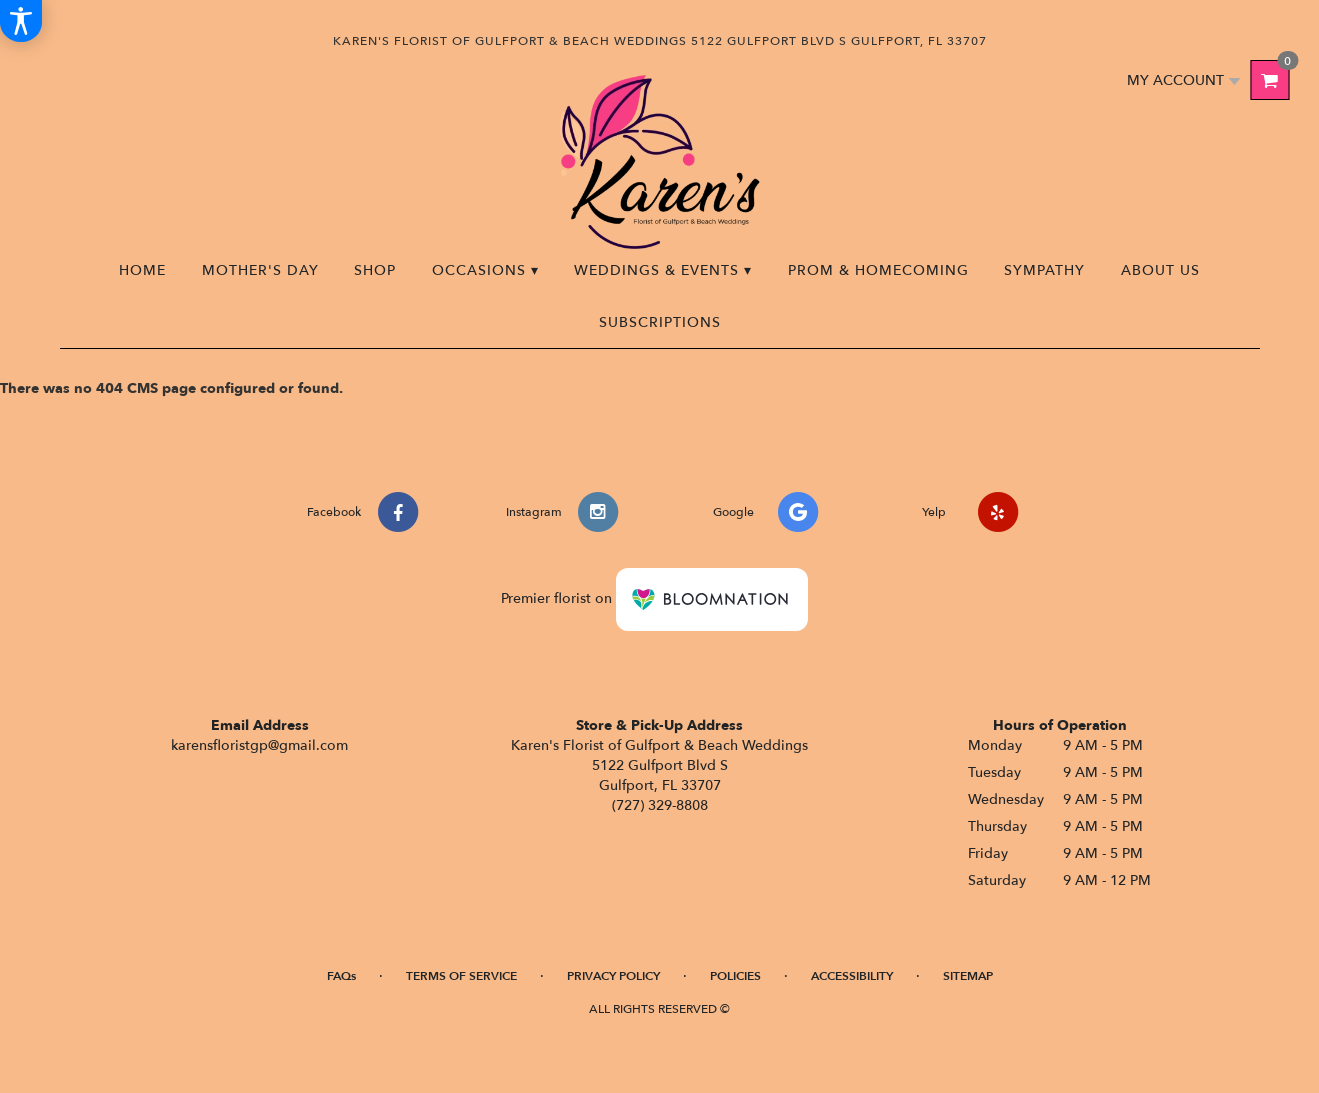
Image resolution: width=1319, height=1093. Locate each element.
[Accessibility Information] (21, 21)
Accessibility (852, 976)
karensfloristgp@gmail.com (259, 745)
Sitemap (968, 976)
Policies (735, 976)
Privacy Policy (613, 976)
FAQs (341, 976)
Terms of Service (461, 976)
